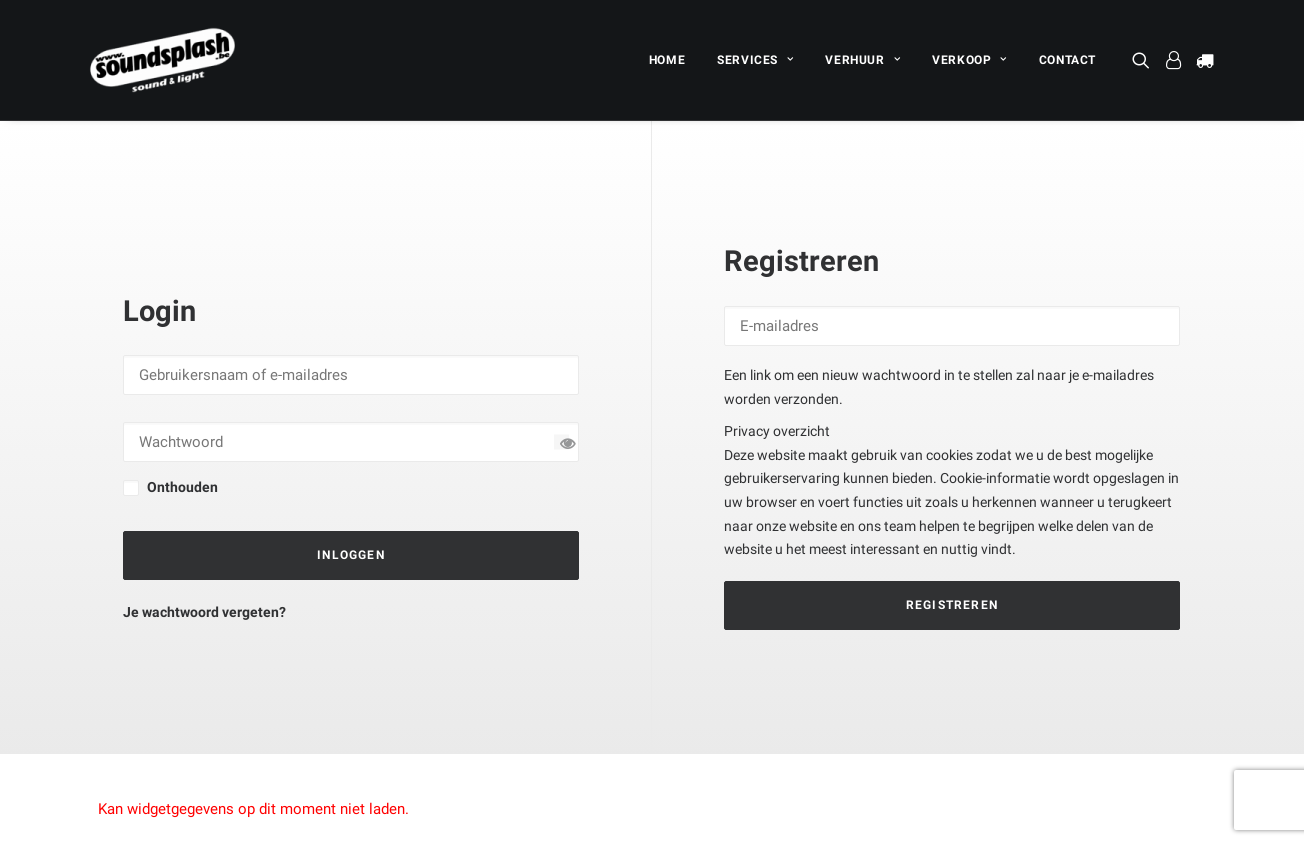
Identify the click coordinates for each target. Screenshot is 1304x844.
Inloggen (351, 509)
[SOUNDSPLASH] (163, 60)
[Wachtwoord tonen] (561, 395)
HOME (667, 60)
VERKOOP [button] (969, 60)
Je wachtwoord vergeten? (204, 566)
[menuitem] (667, 60)
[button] (1144, 60)
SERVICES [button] (755, 60)
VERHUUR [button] (862, 60)
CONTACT (1067, 60)
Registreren (952, 558)
